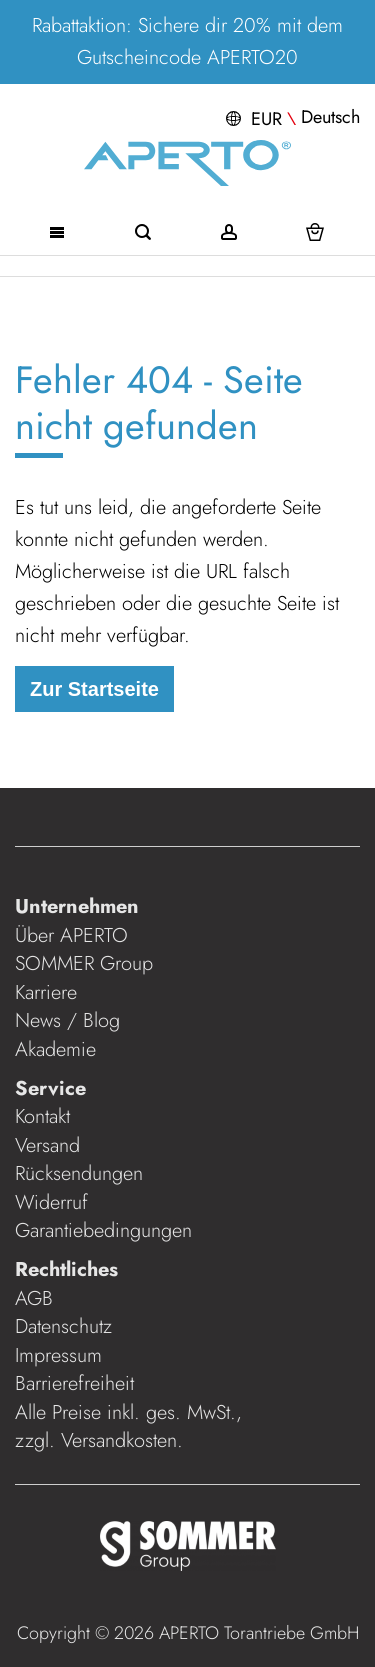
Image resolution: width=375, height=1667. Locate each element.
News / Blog (67, 1020)
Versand (47, 1145)
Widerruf (51, 1202)
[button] (290, 117)
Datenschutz (63, 1326)
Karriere (46, 992)
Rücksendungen (79, 1173)
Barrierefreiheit (77, 1383)
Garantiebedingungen (103, 1230)
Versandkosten (119, 1440)
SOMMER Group (84, 963)
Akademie (58, 1049)
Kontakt (42, 1116)
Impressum (58, 1355)
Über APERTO (71, 935)
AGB (34, 1298)
